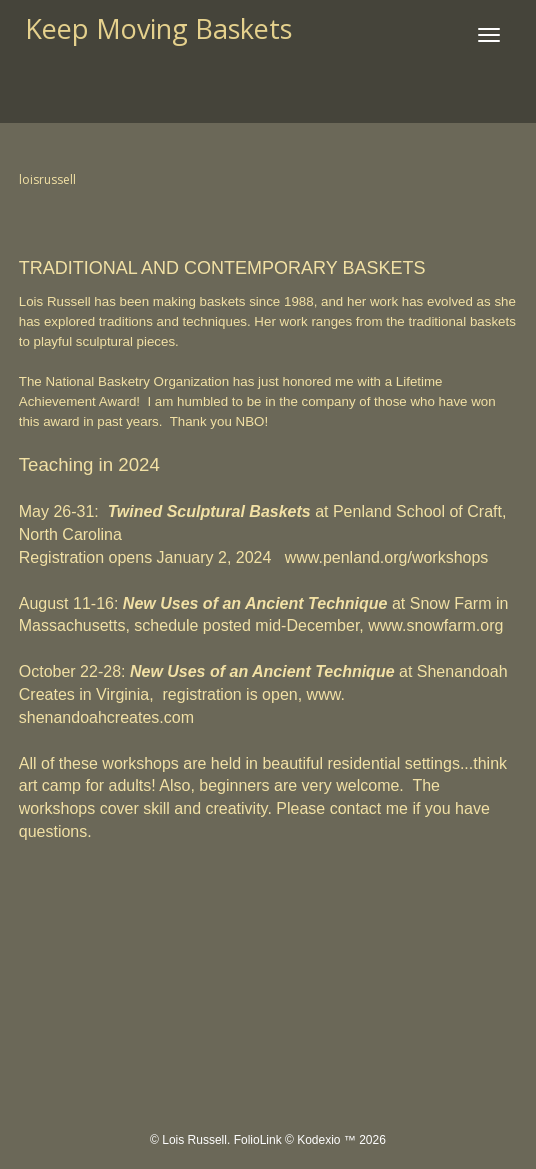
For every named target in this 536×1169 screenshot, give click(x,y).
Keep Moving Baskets (158, 28)
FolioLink (258, 1140)
